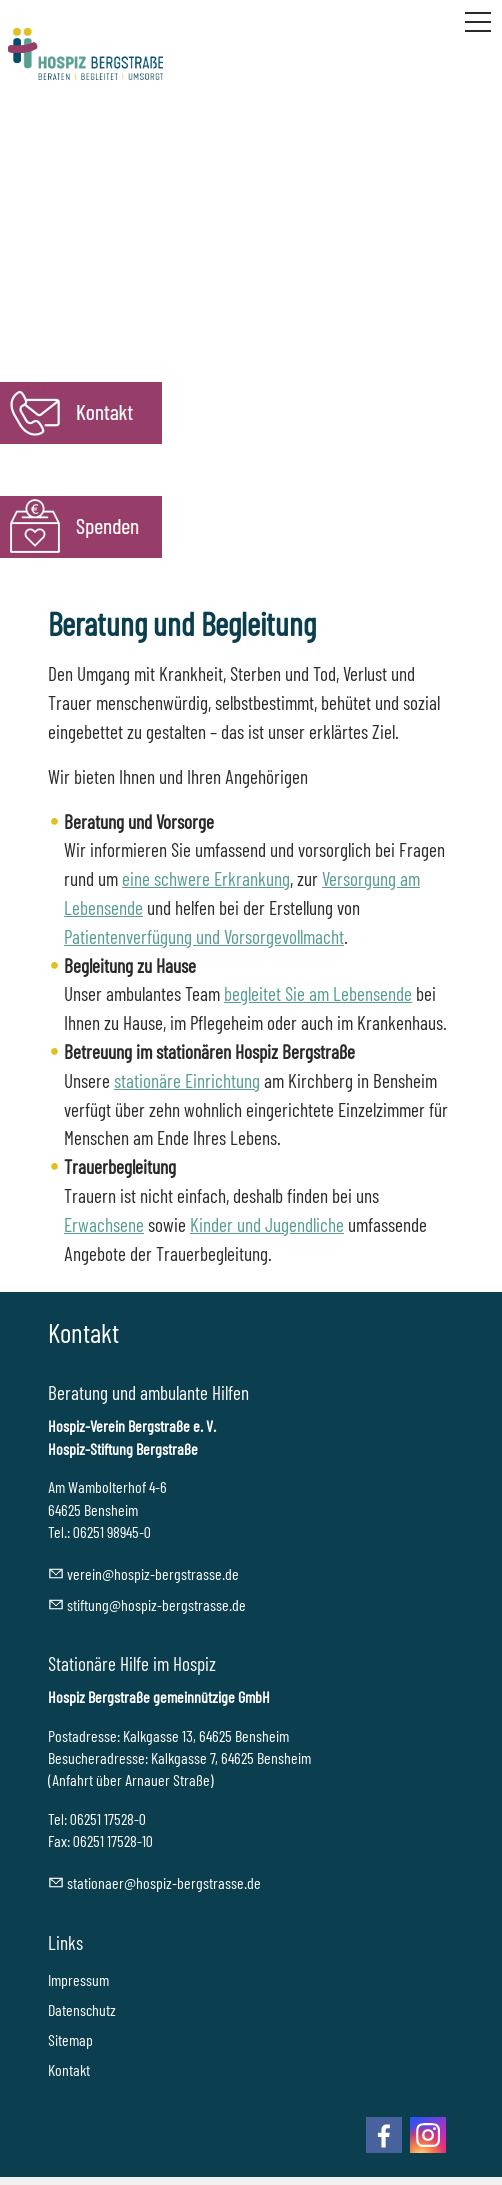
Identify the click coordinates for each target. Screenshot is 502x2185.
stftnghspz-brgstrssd (156, 1604)
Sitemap (70, 2039)
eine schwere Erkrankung (206, 878)
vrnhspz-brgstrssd (153, 1573)
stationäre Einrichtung (187, 1080)
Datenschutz (82, 2009)
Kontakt (69, 2069)
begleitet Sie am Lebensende (318, 993)
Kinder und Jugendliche (267, 1224)
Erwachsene (104, 1224)
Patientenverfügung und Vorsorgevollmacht (204, 936)
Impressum (78, 1979)
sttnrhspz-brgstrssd (164, 1882)
